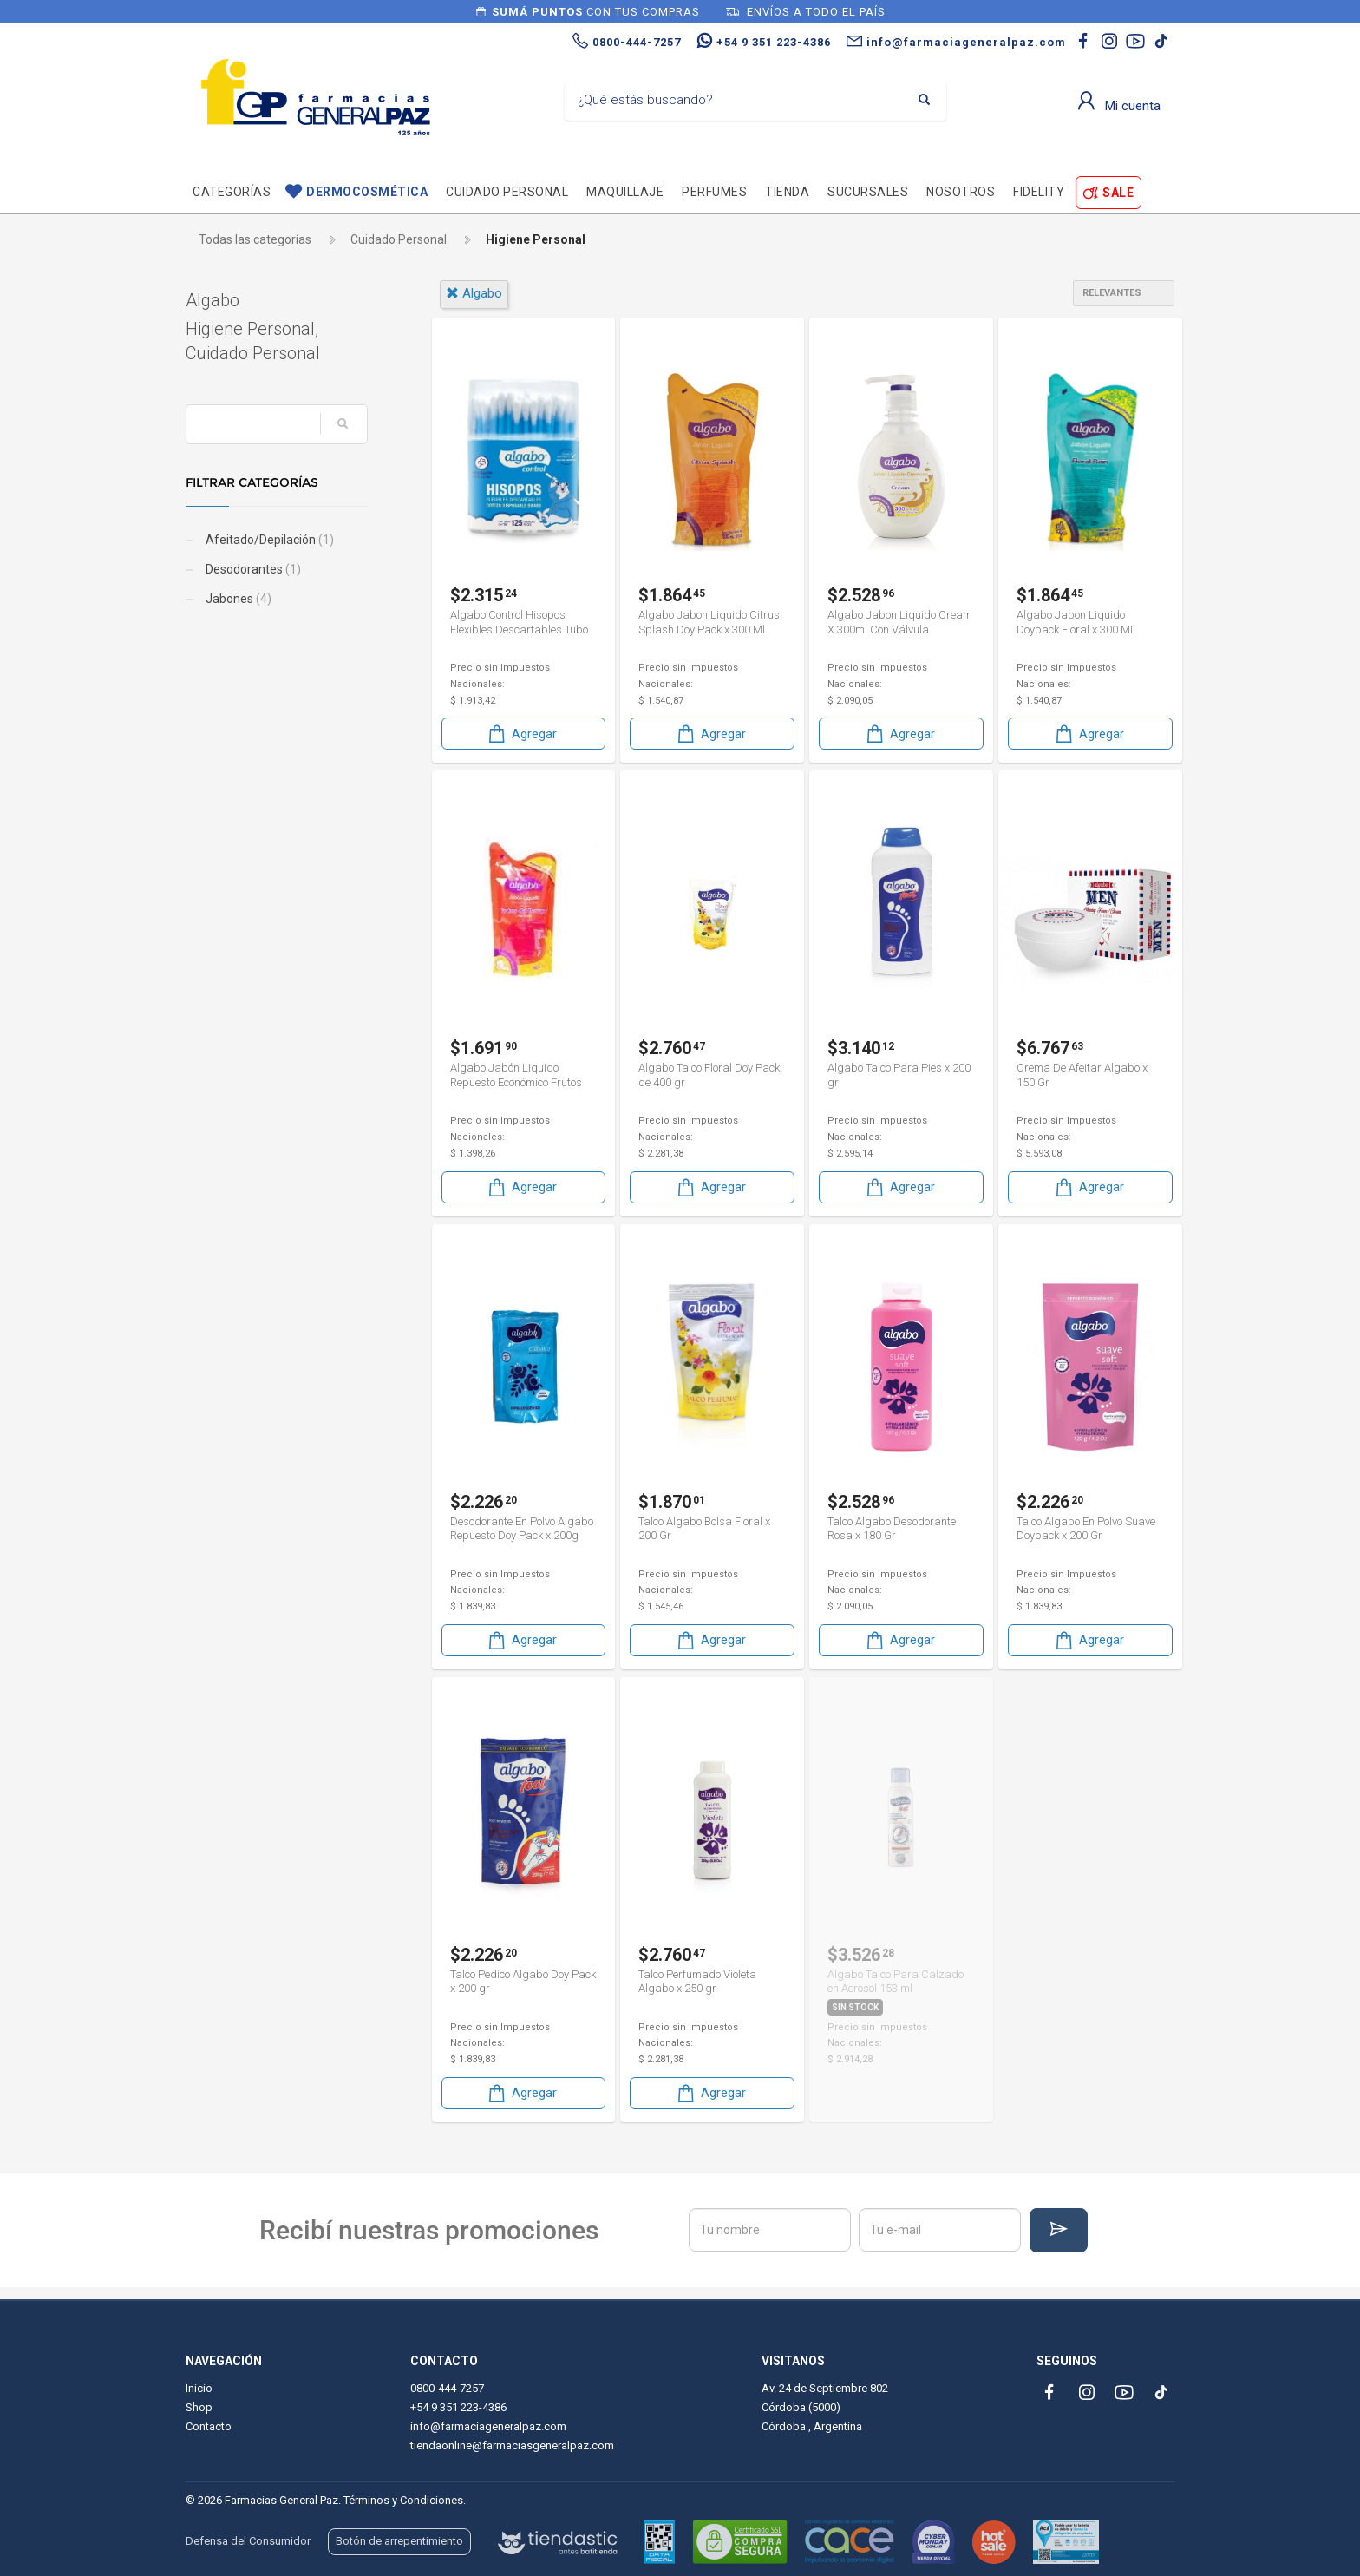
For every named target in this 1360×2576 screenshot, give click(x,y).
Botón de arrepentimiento (399, 2540)
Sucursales (867, 192)
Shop (199, 2407)
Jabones (237, 599)
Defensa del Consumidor (248, 2540)
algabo (474, 293)
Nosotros (960, 192)
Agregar (521, 733)
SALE (1118, 193)
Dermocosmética (367, 192)
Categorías (232, 192)
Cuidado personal (507, 192)
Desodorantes (252, 569)
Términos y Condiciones (403, 2500)
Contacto (209, 2426)
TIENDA (787, 192)
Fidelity (1038, 192)
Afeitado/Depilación (268, 540)
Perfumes (714, 192)
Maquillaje (625, 192)
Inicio (199, 2388)
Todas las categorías (255, 239)
